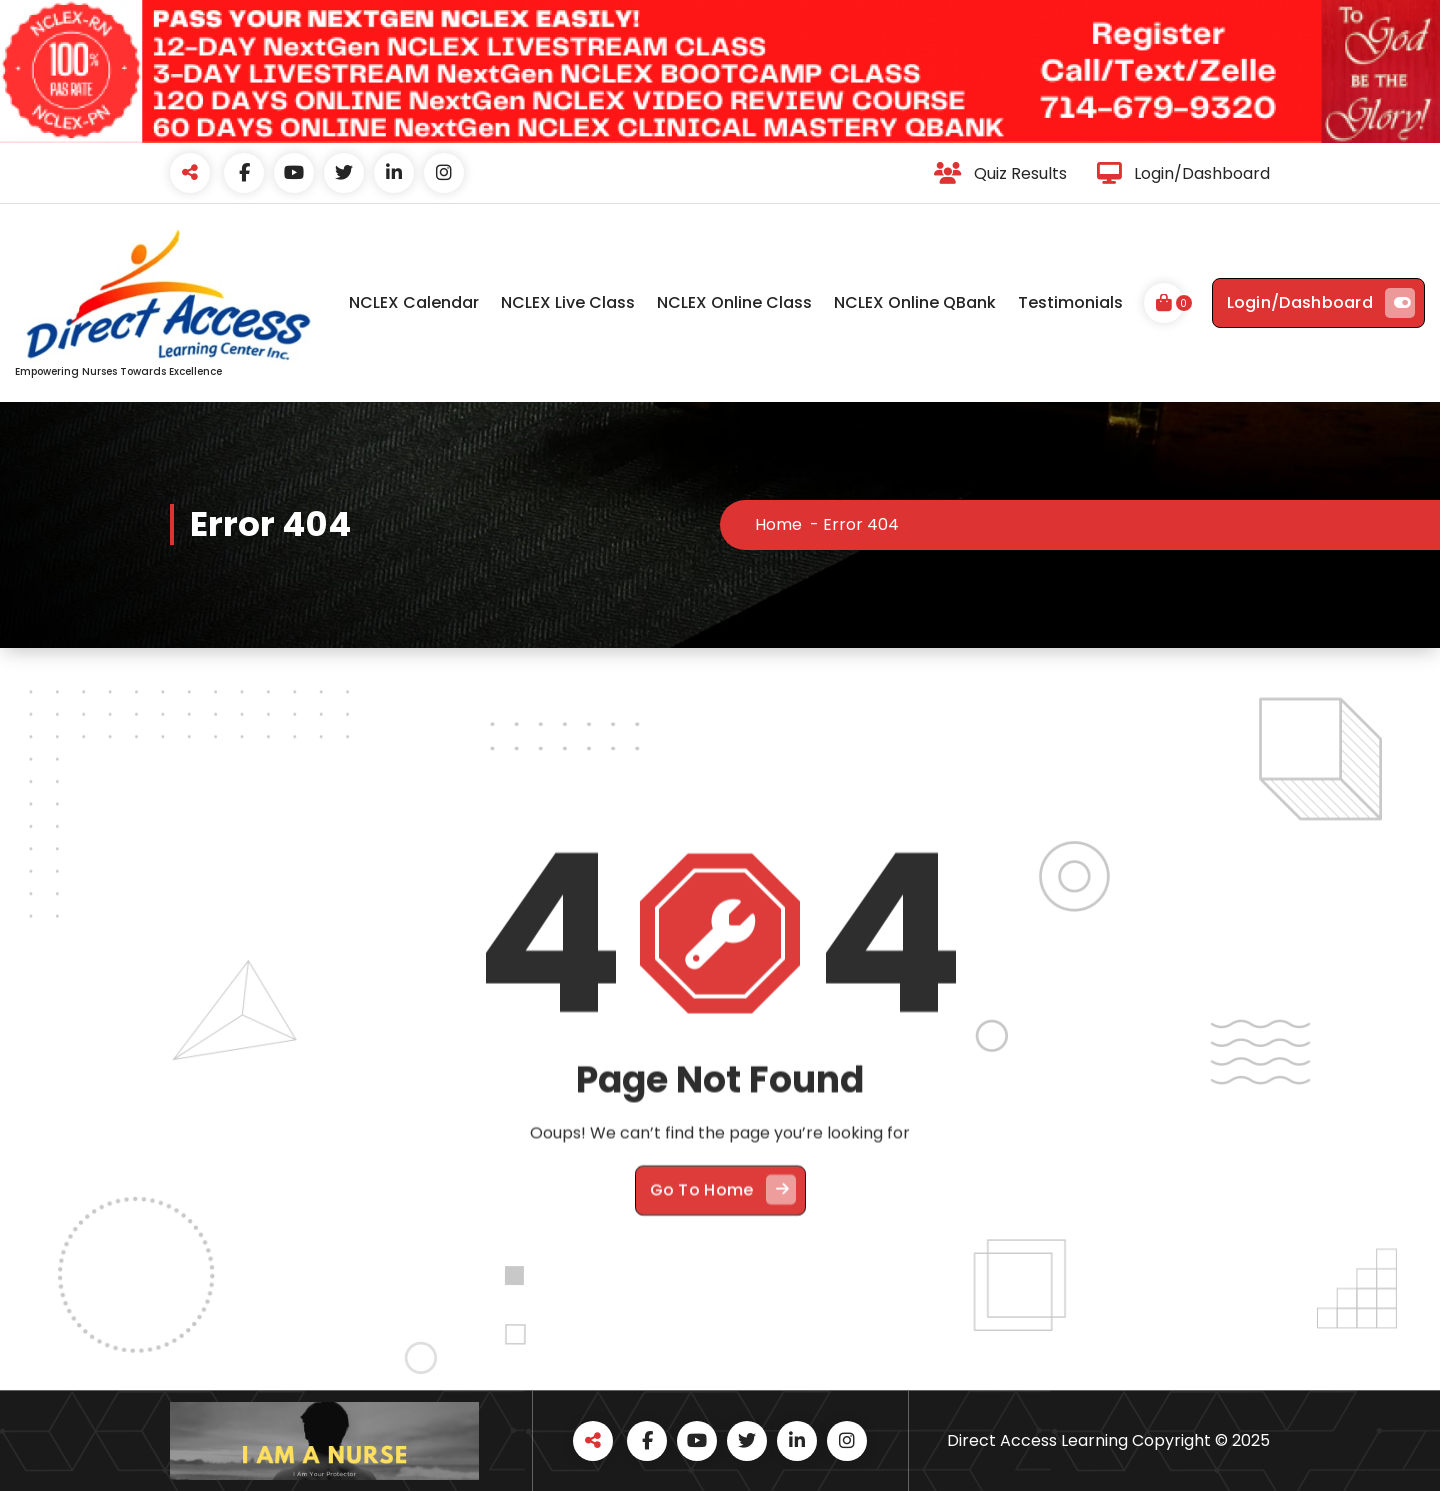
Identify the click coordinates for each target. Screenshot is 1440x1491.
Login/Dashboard (1321, 303)
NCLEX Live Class (568, 302)
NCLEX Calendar (414, 302)
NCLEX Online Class (734, 302)
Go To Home (723, 1352)
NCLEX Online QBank (915, 302)
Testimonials (1070, 302)
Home (778, 524)
